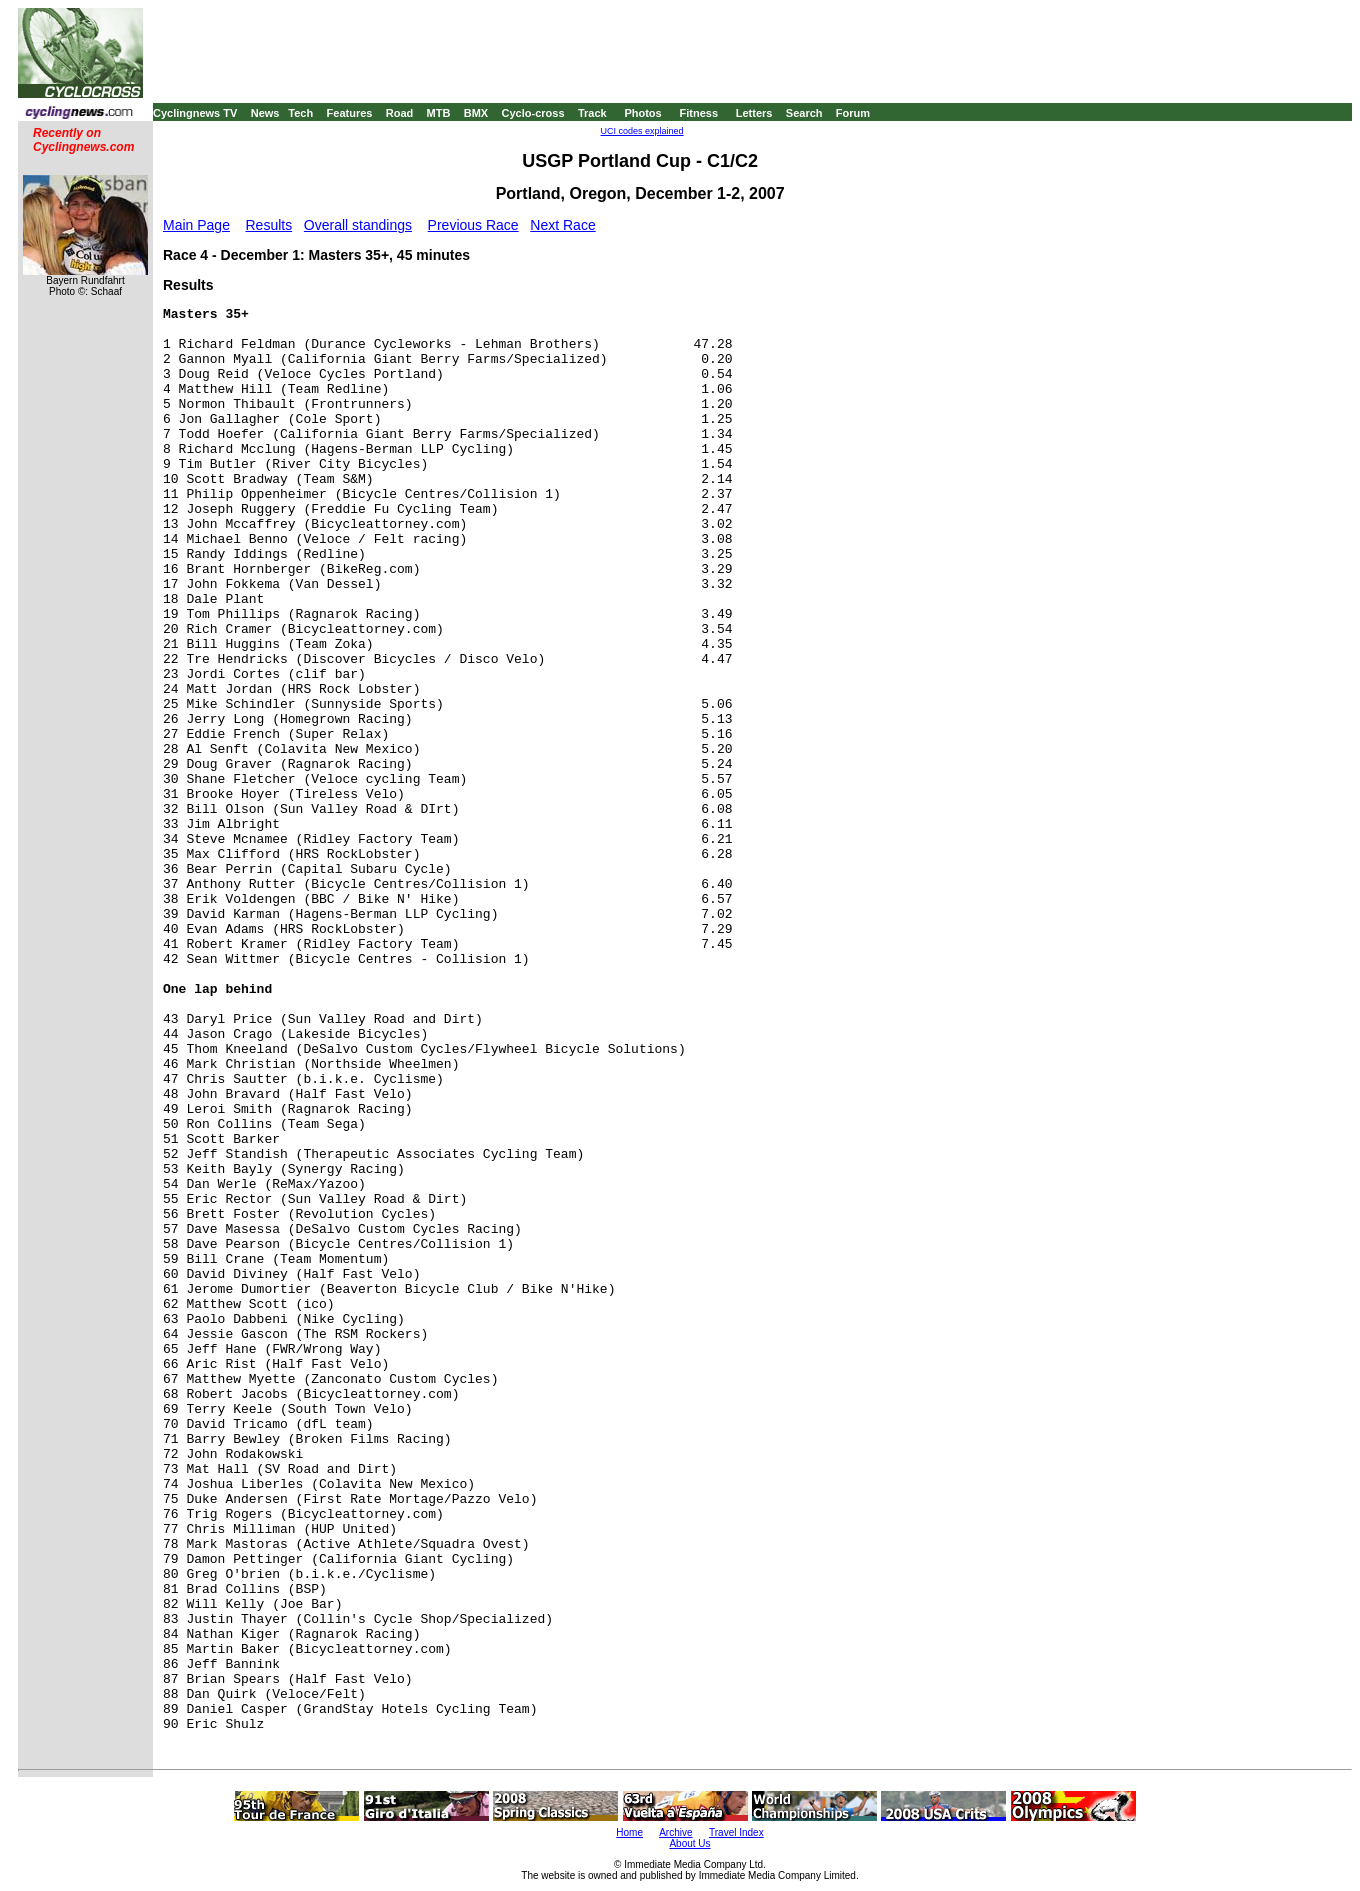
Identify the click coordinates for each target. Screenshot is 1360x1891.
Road (400, 113)
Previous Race (473, 225)
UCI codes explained (642, 131)
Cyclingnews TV (195, 113)
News (265, 113)
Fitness (698, 113)
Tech (300, 113)
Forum (853, 113)
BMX (476, 113)
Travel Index (736, 1832)
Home (629, 1832)
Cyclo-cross (533, 113)
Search (804, 113)
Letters (754, 113)
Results (269, 225)
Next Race (562, 225)
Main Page (196, 225)
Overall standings (358, 225)
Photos (642, 113)
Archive (675, 1832)
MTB (439, 113)
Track (592, 113)
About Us (689, 1843)
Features (350, 113)
